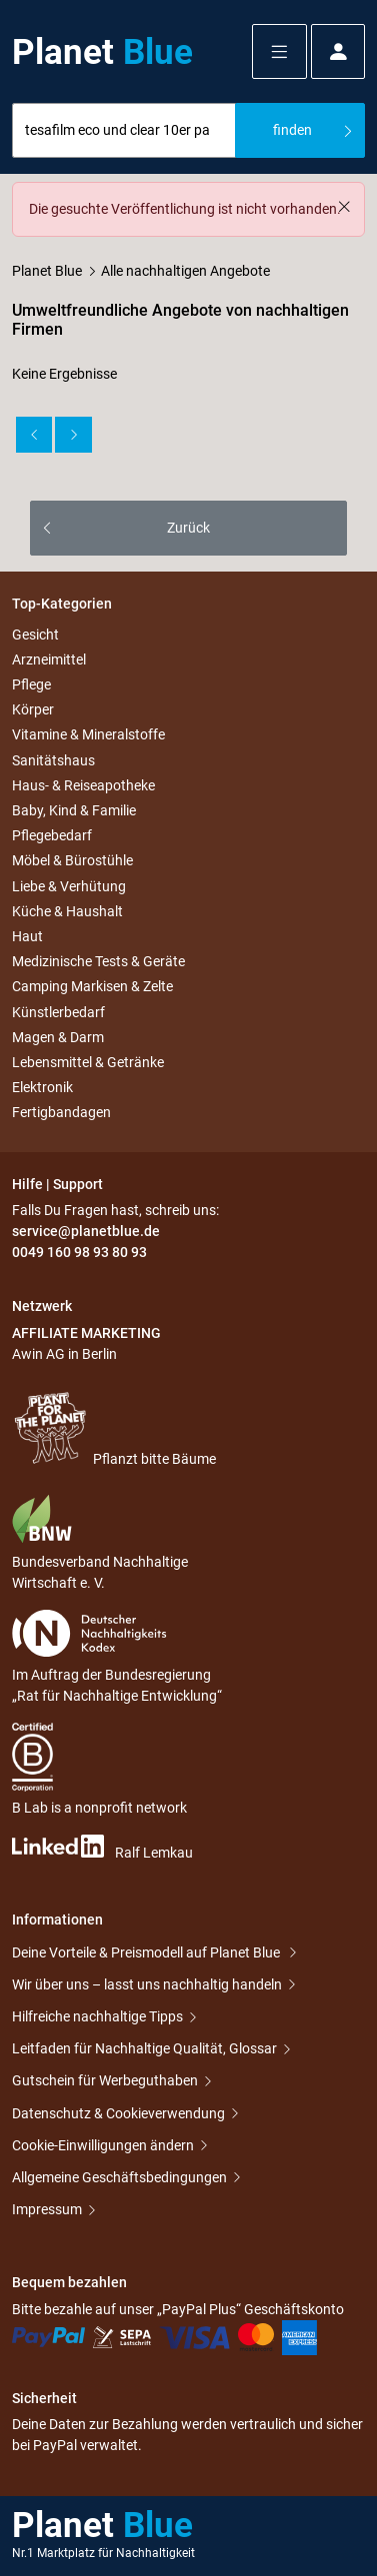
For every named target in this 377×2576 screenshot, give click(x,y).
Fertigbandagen (61, 1112)
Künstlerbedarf (58, 1012)
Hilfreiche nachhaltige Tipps (97, 2016)
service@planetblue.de (86, 1231)
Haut (27, 936)
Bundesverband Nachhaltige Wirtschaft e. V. (100, 1542)
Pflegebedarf (52, 835)
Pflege (31, 684)
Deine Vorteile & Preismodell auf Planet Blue (147, 1952)
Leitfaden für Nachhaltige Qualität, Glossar (144, 2048)
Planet (102, 52)
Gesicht (35, 635)
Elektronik (42, 1087)
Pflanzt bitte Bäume (114, 1428)
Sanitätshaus (53, 760)
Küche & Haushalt (67, 911)
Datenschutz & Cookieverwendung (118, 2113)
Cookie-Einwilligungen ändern (103, 2145)
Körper (33, 709)
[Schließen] (344, 206)
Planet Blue (47, 271)
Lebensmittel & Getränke (88, 1062)
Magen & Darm (58, 1037)
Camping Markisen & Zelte (92, 987)
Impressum (47, 2209)
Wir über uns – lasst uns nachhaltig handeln (147, 1984)
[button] (279, 51)
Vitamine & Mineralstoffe (88, 735)
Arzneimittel (49, 659)
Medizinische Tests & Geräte (98, 961)
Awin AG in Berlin (64, 1354)
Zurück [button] (188, 528)
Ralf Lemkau (102, 1848)
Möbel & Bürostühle (72, 861)
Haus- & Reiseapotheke (83, 785)
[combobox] (124, 130)
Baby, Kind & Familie (74, 810)
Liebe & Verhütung (69, 886)
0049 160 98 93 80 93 (79, 1252)
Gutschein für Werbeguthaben (105, 2080)
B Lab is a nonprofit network (99, 1769)
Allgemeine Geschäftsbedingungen (119, 2177)
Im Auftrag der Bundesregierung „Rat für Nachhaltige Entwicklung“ (117, 1657)
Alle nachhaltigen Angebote (185, 271)
